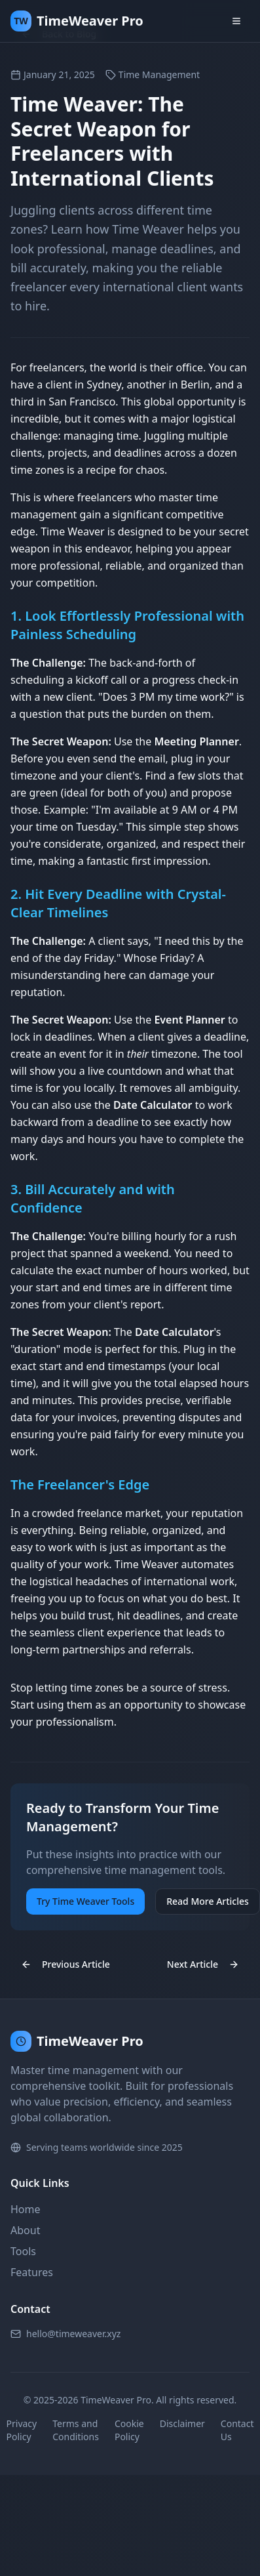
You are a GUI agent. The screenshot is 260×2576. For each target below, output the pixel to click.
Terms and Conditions (75, 2430)
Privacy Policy (22, 2430)
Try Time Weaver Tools (85, 1901)
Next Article (203, 1964)
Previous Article (65, 1964)
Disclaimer (182, 2423)
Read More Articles (207, 1901)
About (25, 2230)
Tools (23, 2251)
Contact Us (237, 2430)
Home (25, 2209)
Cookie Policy (129, 2430)
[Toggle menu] (236, 21)
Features (31, 2272)
